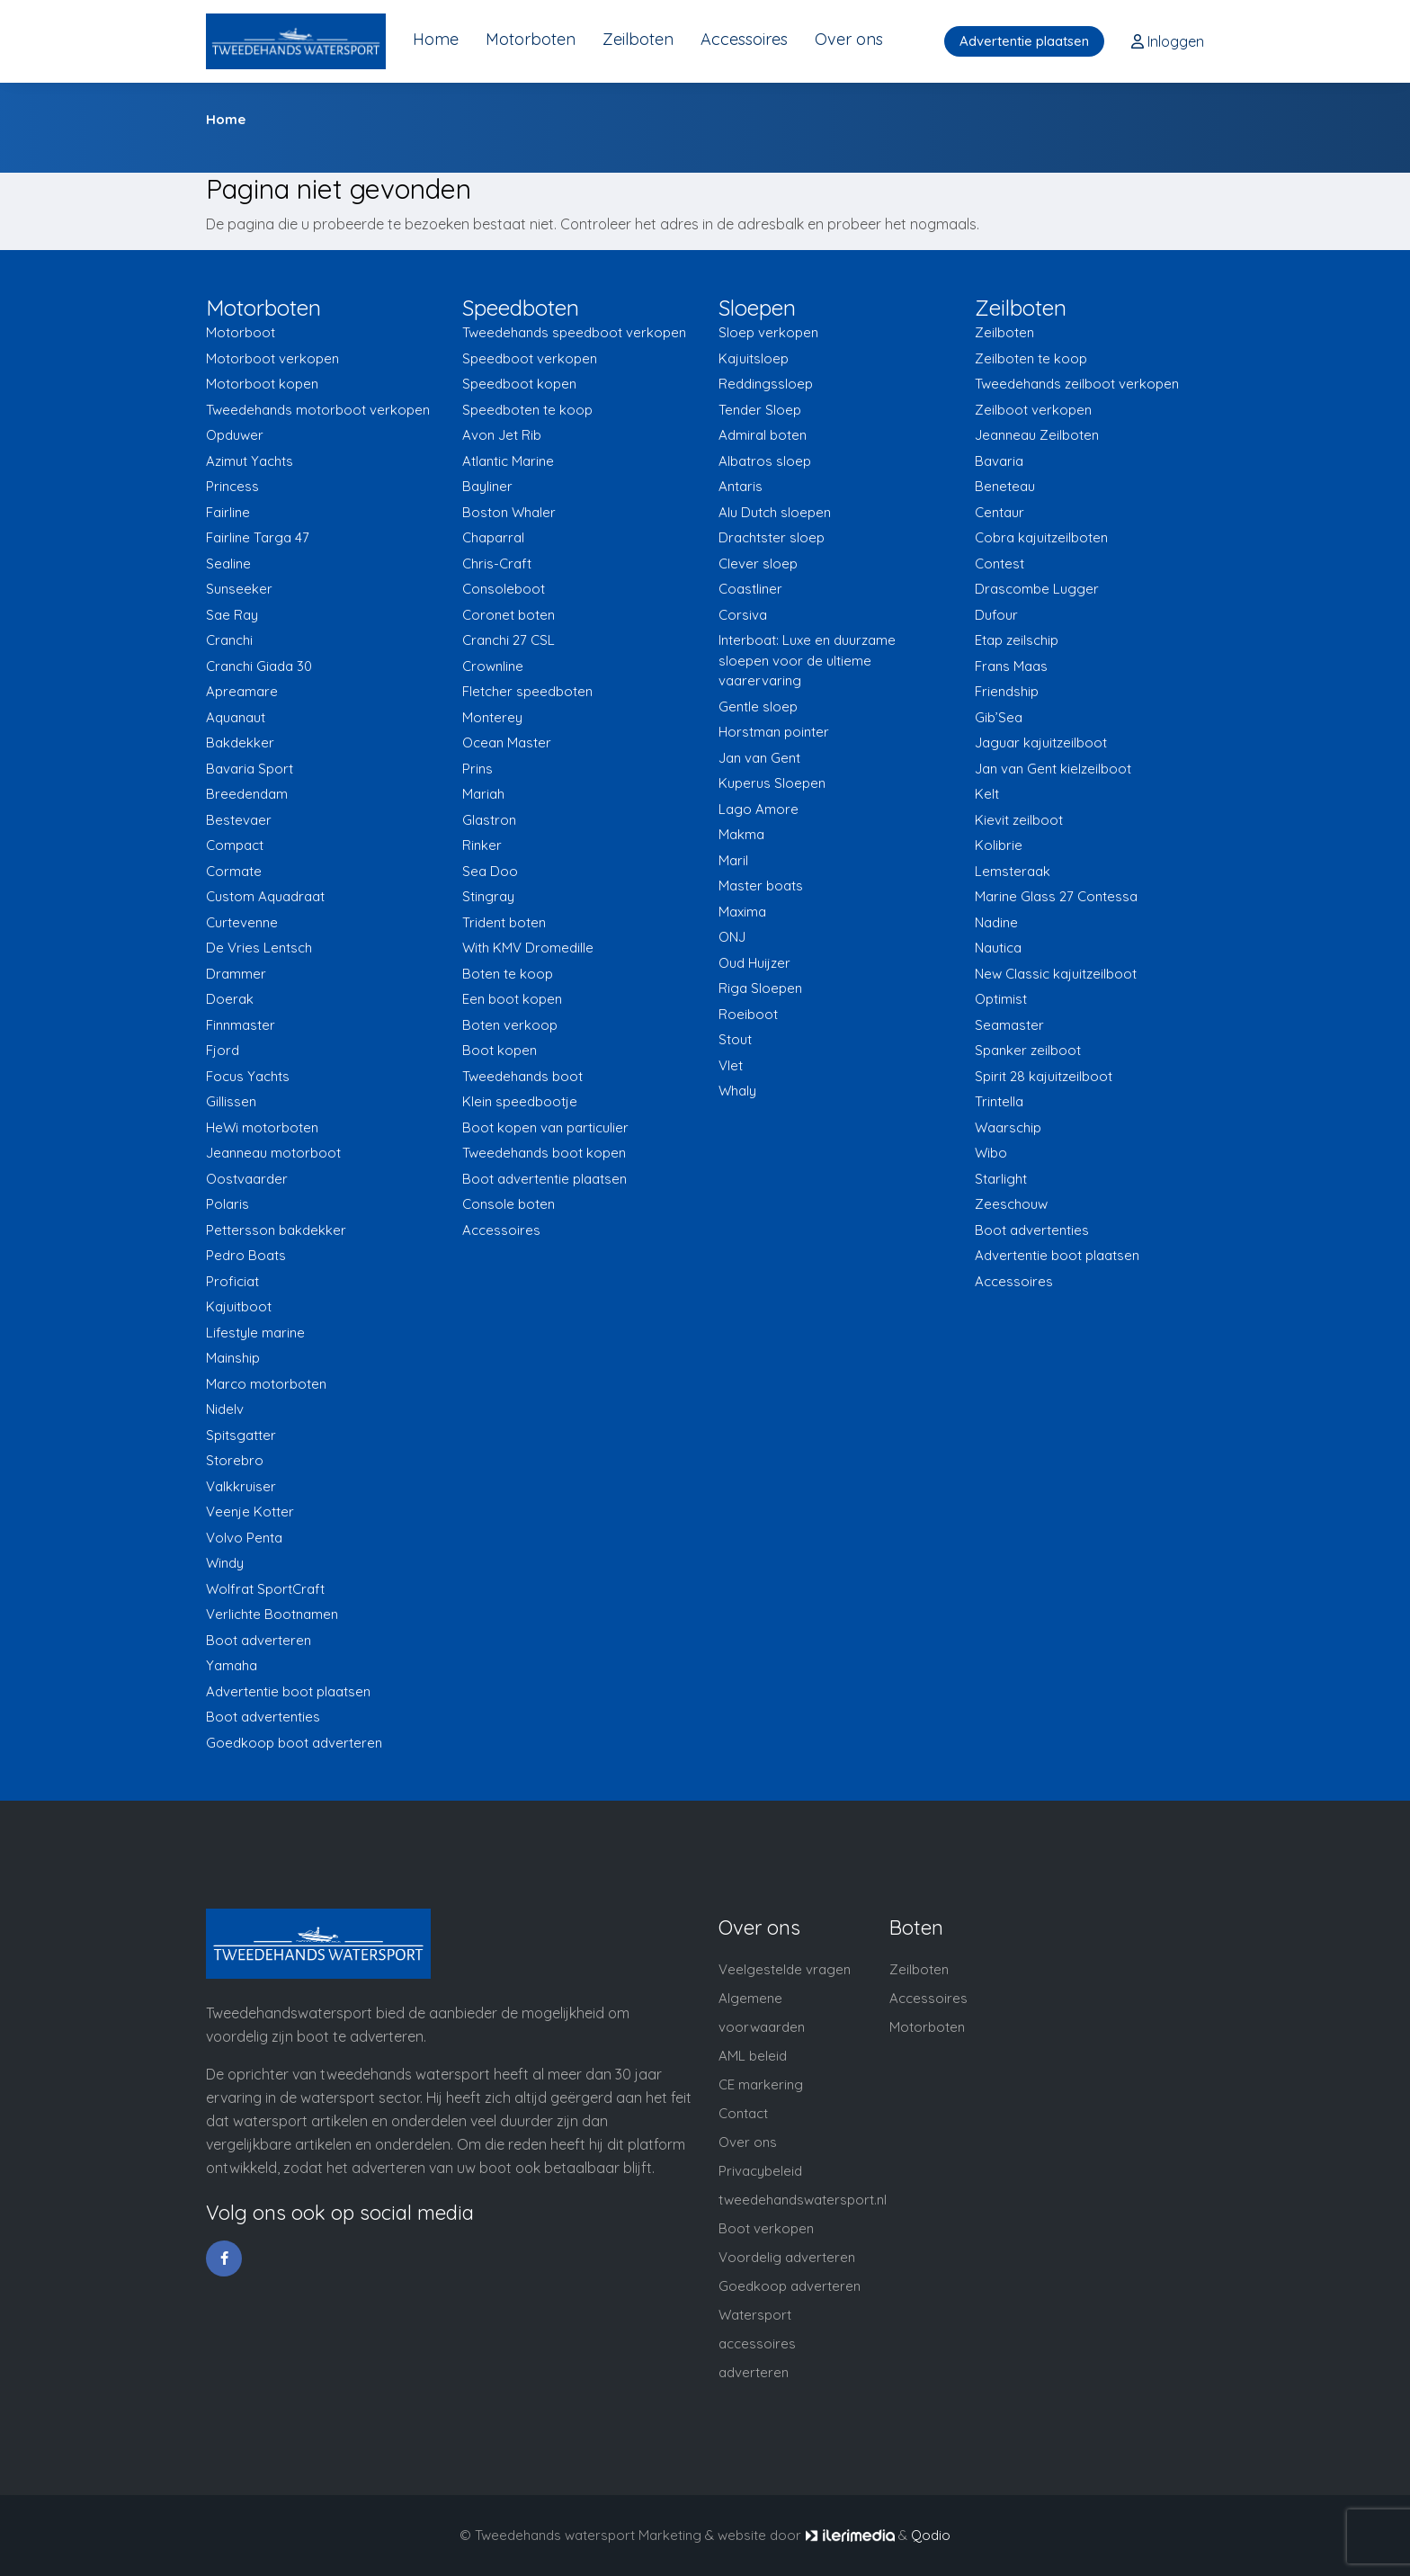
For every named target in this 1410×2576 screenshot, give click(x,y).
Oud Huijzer (754, 962)
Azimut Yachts (249, 461)
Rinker (482, 845)
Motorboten (531, 39)
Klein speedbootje (519, 1101)
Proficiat (232, 1281)
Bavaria (999, 461)
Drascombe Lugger (1037, 588)
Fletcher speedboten (527, 691)
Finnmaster (240, 1024)
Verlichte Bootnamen (272, 1614)
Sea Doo (490, 871)
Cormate (234, 871)
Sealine (228, 563)
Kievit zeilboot (1019, 819)
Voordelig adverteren (786, 2257)
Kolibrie (998, 845)
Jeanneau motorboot (273, 1152)
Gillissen (231, 1101)
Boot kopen (499, 1050)
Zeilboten (638, 39)
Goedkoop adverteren (789, 2285)
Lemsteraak (1012, 871)
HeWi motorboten (262, 1127)
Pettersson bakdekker (276, 1230)
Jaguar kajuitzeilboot (1041, 742)
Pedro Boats (246, 1255)
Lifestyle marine (255, 1332)
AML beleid (752, 2055)
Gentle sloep (758, 706)
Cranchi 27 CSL (508, 639)
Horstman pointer (773, 731)
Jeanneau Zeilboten (1037, 434)
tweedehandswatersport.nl (802, 2199)
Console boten (508, 1203)
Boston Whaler (509, 512)
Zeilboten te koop (1031, 358)
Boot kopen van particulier (545, 1127)
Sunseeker (239, 588)
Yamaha (231, 1665)
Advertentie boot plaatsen (288, 1691)
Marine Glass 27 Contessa (1056, 896)
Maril (733, 860)
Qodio (930, 2535)
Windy (225, 1562)
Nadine (996, 922)
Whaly (737, 1090)
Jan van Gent (759, 757)
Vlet (730, 1065)
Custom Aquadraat (265, 896)
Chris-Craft (496, 563)
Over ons (849, 39)
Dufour (996, 614)
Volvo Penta (244, 1537)
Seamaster (1009, 1024)
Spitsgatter (241, 1435)
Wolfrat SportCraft (265, 1588)
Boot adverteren (258, 1640)
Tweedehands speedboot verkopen (574, 332)
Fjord (222, 1050)
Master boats (760, 885)
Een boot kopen (512, 998)
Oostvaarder (247, 1178)
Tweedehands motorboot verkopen (318, 409)
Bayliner (487, 486)
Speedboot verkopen (529, 358)
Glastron (489, 819)
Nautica (998, 947)
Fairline (228, 512)
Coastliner (750, 588)
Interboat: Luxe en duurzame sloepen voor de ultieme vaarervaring (807, 660)
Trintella (999, 1101)
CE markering (760, 2084)
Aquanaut (235, 717)
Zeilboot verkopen (1033, 409)
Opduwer (234, 434)
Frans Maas (1011, 666)
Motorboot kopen (262, 383)
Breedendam (247, 793)
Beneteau (1005, 486)
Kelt (987, 793)
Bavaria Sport (249, 768)
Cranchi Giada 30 (259, 666)
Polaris (227, 1203)
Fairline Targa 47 (257, 537)
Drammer (236, 973)
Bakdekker (240, 742)
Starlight (1001, 1178)
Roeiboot (748, 1014)
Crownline (492, 666)
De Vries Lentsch (259, 947)
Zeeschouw (1011, 1203)
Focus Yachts (248, 1076)
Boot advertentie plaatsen (544, 1178)
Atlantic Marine (508, 461)
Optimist (1001, 998)
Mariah (483, 793)
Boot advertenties (263, 1716)
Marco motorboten (266, 1383)
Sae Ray (232, 614)
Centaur (999, 512)
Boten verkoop (510, 1024)
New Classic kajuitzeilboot (1056, 973)
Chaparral (493, 537)
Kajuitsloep (753, 358)
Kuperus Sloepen (771, 783)
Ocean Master (506, 742)
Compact (234, 845)
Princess (232, 486)
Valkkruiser (241, 1486)
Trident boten (504, 922)
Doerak (230, 998)
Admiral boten (762, 434)
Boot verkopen (766, 2228)
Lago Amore (758, 809)
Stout (735, 1039)
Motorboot (240, 332)
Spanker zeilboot (1028, 1050)
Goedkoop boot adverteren (294, 1742)
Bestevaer (239, 819)
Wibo (991, 1152)
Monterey (492, 717)
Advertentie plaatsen (1024, 40)
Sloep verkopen (768, 332)
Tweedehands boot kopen (544, 1152)
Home (436, 39)
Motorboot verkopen (272, 358)
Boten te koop (507, 973)
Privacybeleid (760, 2170)
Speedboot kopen (519, 383)
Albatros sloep (764, 461)
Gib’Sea (998, 717)
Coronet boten (508, 614)
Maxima (742, 911)
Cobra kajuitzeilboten (1041, 537)
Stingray (488, 896)
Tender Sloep (759, 409)
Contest (999, 563)
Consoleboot (503, 588)
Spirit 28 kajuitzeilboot (1043, 1076)
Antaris (740, 486)
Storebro (234, 1460)
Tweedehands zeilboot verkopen (1077, 383)
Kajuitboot (239, 1306)
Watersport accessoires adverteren (757, 2343)
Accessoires (744, 39)
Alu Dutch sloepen (774, 512)
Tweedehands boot (522, 1076)
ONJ (731, 936)
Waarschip (1008, 1127)
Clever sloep (758, 563)
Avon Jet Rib (501, 434)
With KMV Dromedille (527, 947)
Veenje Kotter (250, 1511)
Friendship (1007, 691)
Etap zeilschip (1016, 639)
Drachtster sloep (771, 537)
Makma (741, 834)
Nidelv (225, 1409)
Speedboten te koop (527, 409)
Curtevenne (242, 922)
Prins (477, 768)
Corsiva (742, 614)
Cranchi (229, 639)
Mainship (233, 1357)
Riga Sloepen (760, 988)
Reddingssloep (765, 383)
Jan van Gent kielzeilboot (1053, 768)
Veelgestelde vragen (784, 1969)
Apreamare (242, 691)
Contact (743, 2113)
